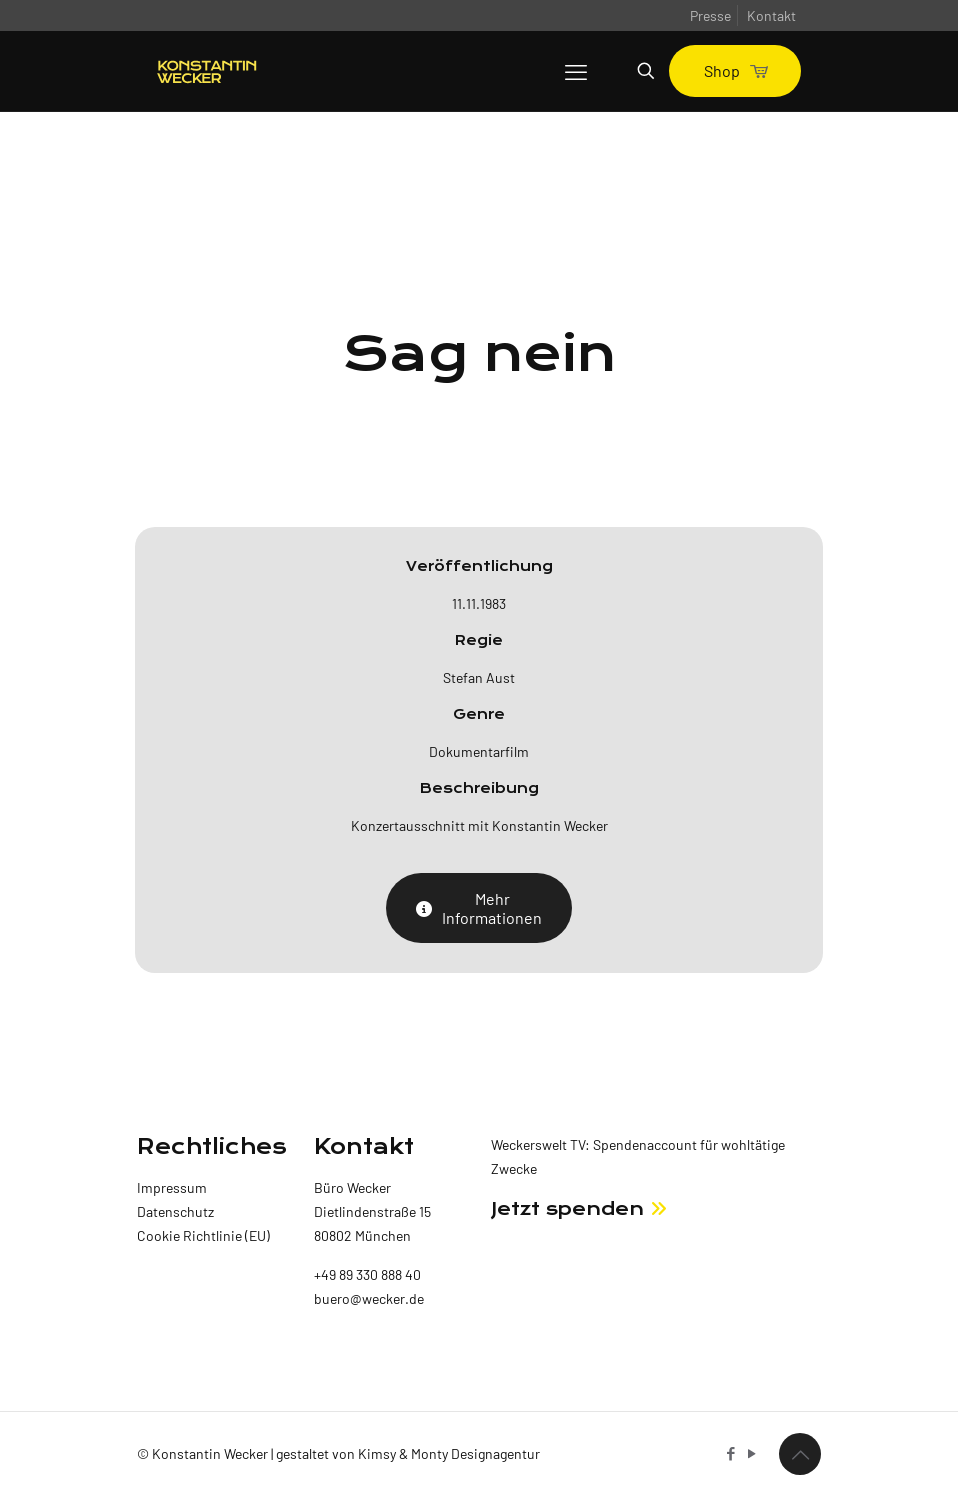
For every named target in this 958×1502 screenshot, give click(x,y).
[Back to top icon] (800, 1454)
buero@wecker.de (369, 1298)
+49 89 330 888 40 (367, 1274)
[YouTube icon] (751, 1453)
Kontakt (771, 15)
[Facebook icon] (730, 1453)
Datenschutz (175, 1211)
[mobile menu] (576, 71)
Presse (710, 15)
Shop (735, 70)
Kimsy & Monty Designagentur (449, 1453)
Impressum (172, 1187)
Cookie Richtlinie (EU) (203, 1235)
